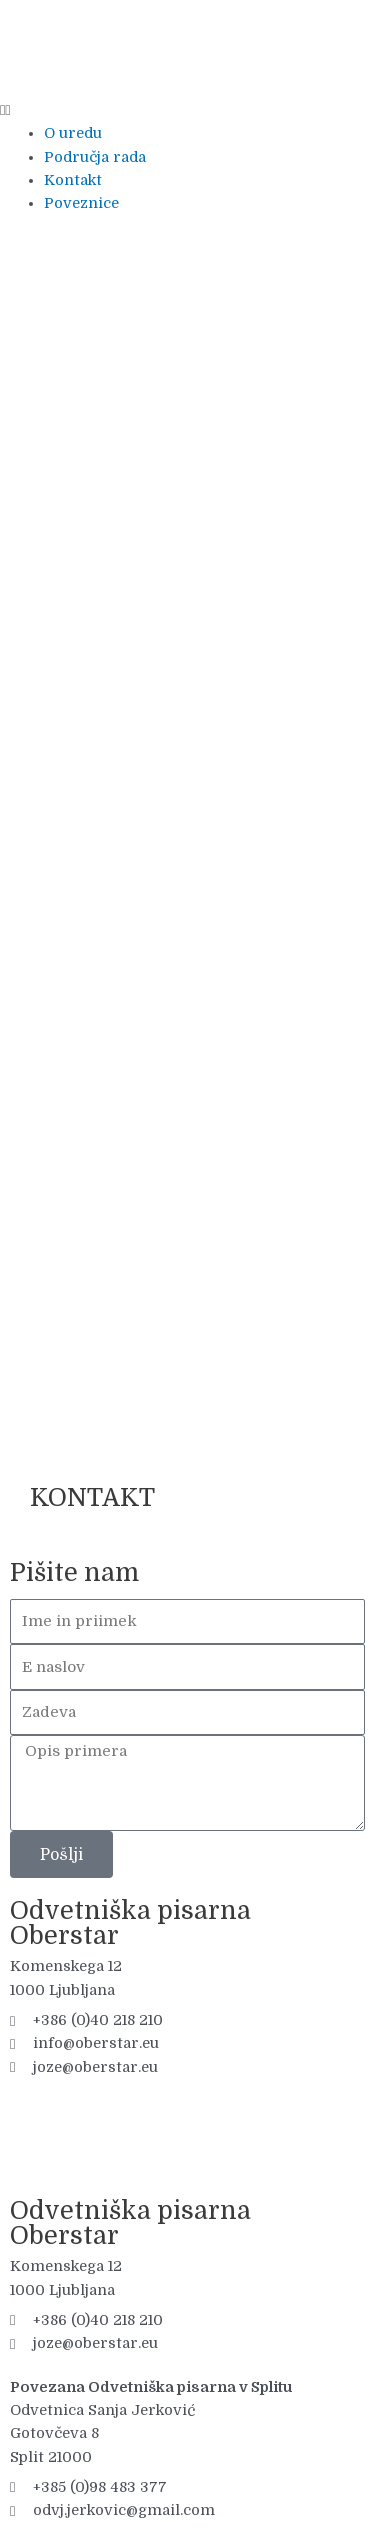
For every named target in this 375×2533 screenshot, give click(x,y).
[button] (187, 110)
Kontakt (73, 180)
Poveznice (81, 203)
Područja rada (95, 157)
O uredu (73, 133)
